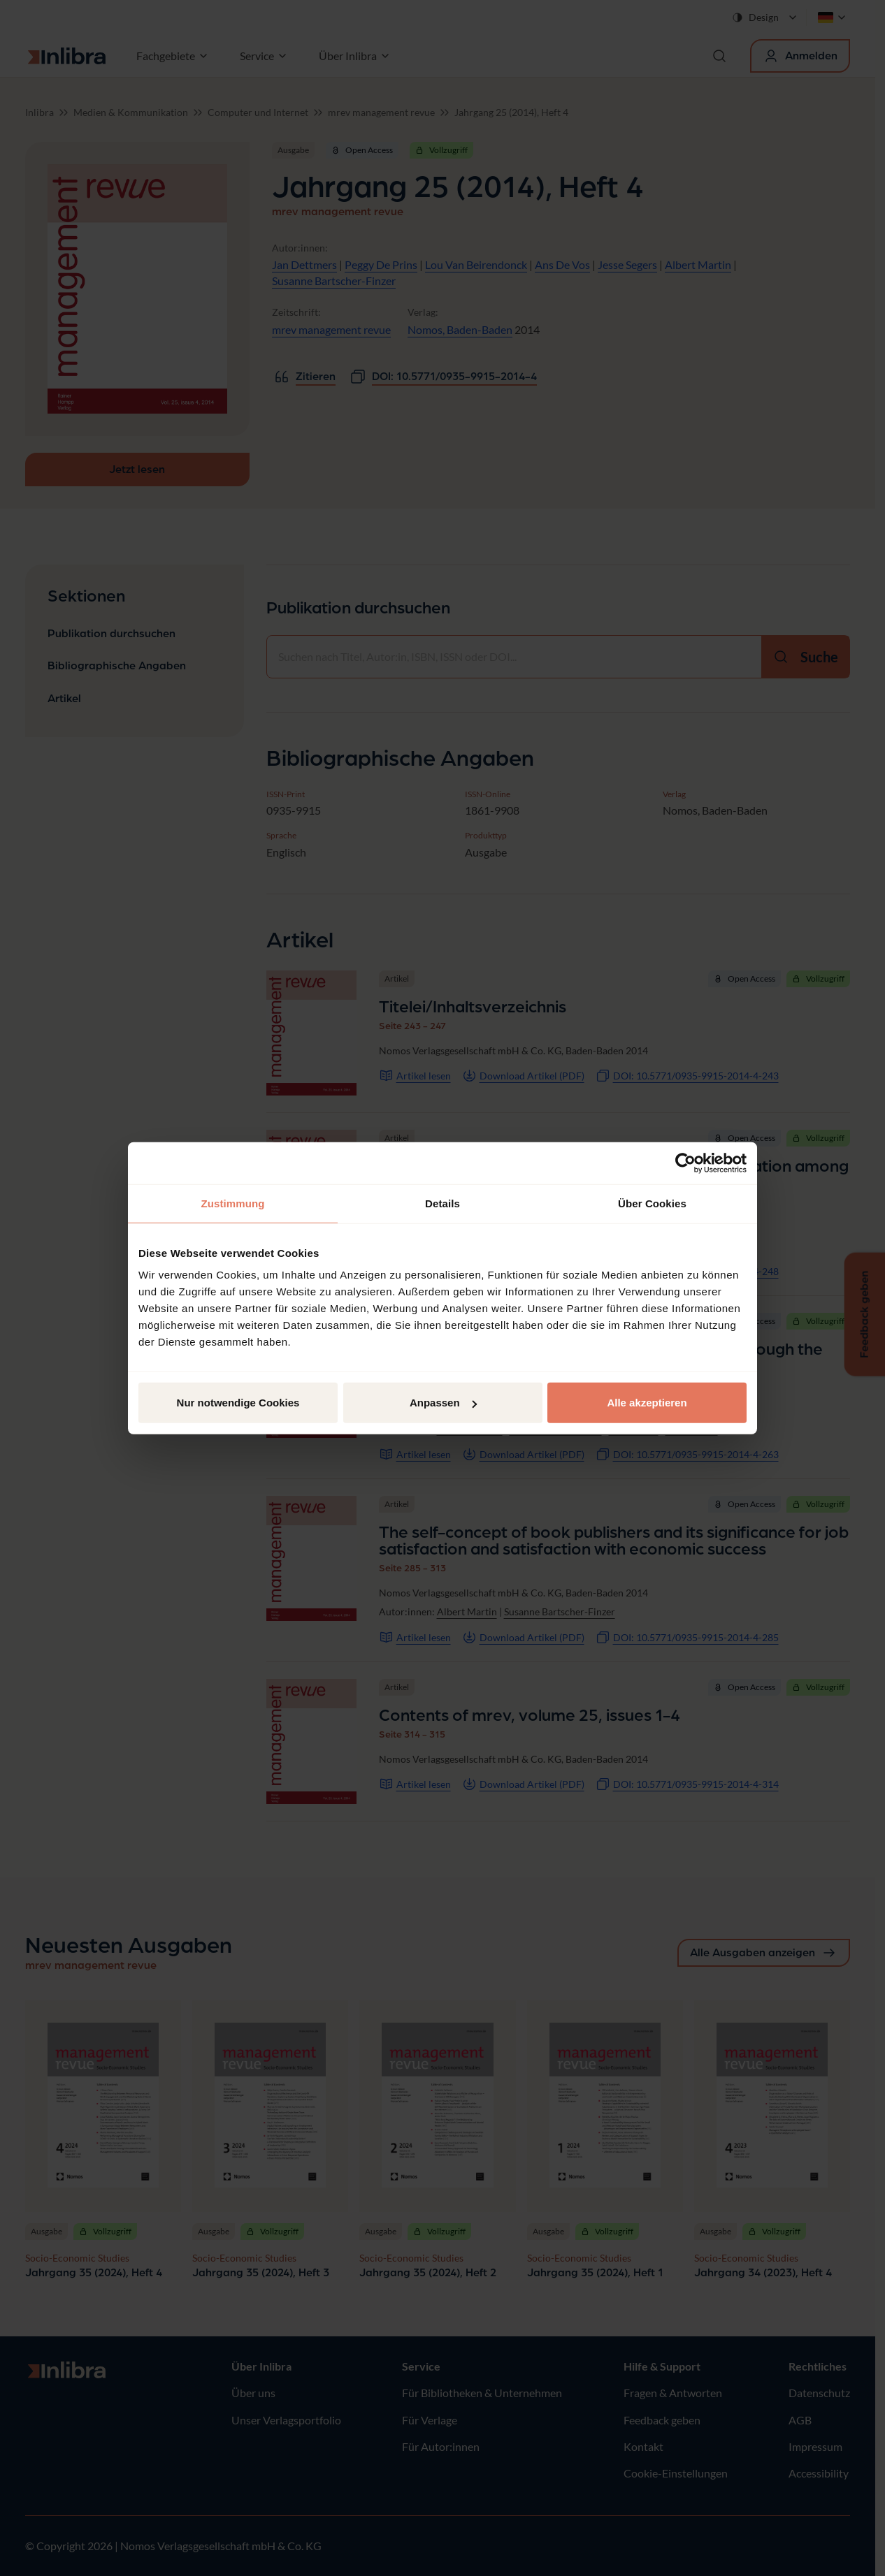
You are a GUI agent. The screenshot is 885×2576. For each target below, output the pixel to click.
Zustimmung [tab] (233, 1203)
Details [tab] (442, 1203)
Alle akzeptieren (646, 1403)
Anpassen (443, 1403)
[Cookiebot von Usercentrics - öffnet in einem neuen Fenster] (685, 1162)
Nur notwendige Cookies (238, 1403)
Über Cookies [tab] (652, 1203)
